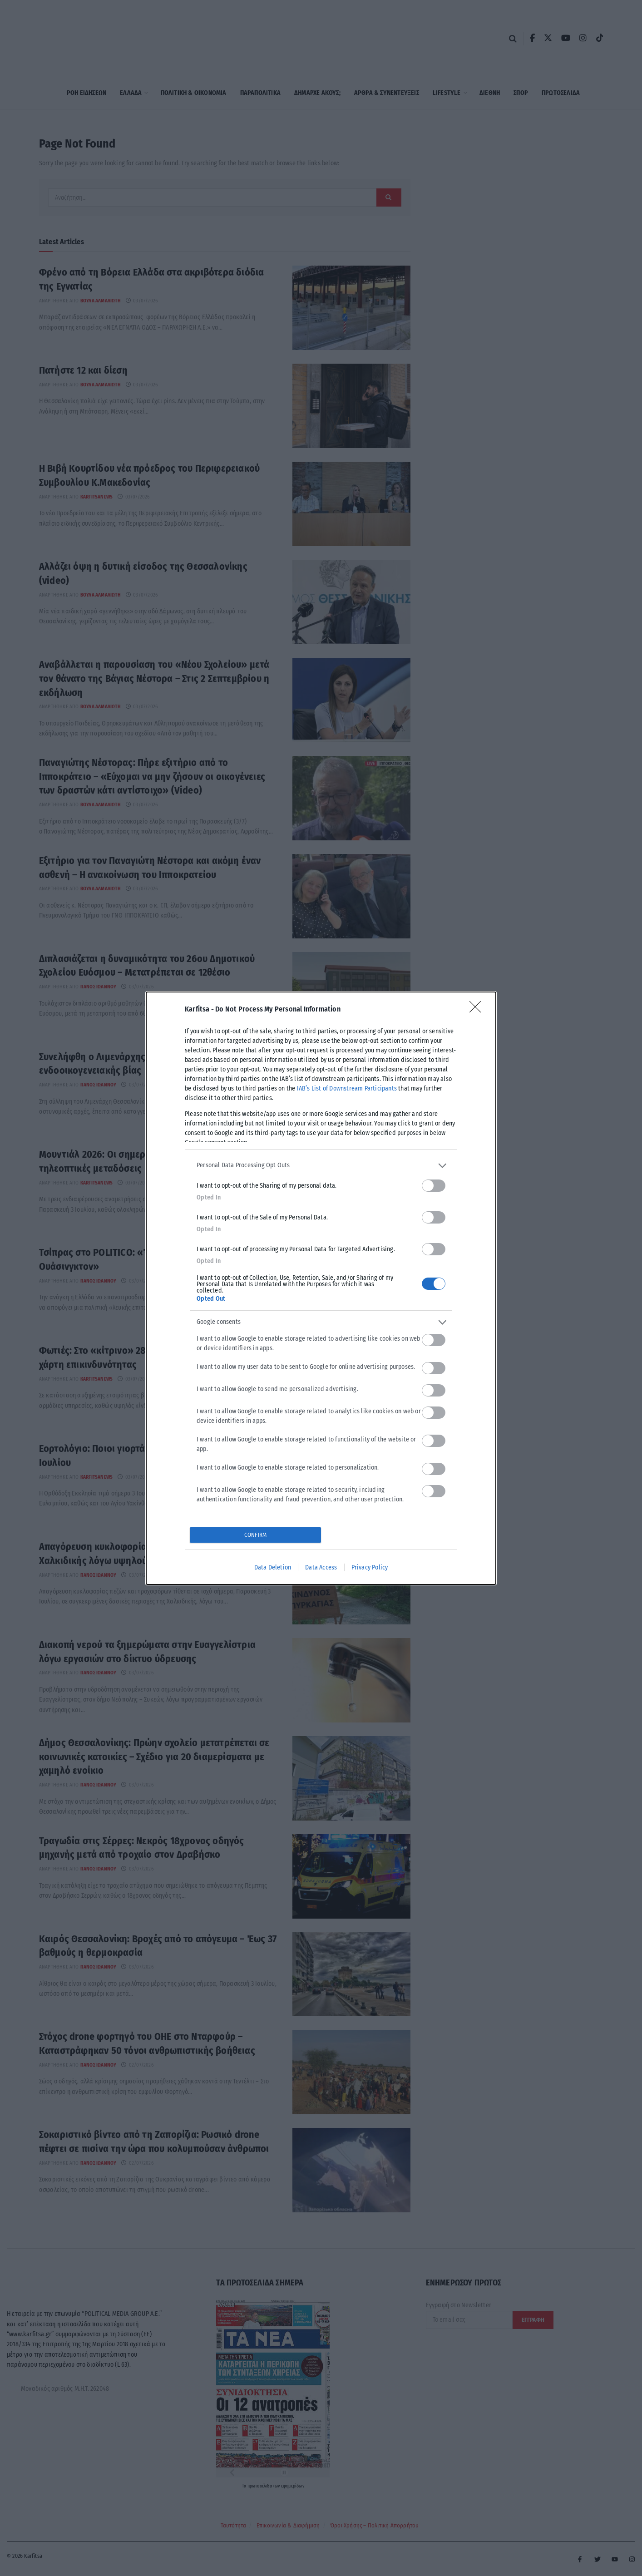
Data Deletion (272, 1567)
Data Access (321, 1567)
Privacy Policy (369, 1567)
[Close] (478, 1009)
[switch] (433, 1185)
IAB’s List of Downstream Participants (347, 1088)
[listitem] (321, 1165)
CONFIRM (255, 1534)
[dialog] (321, 1288)
